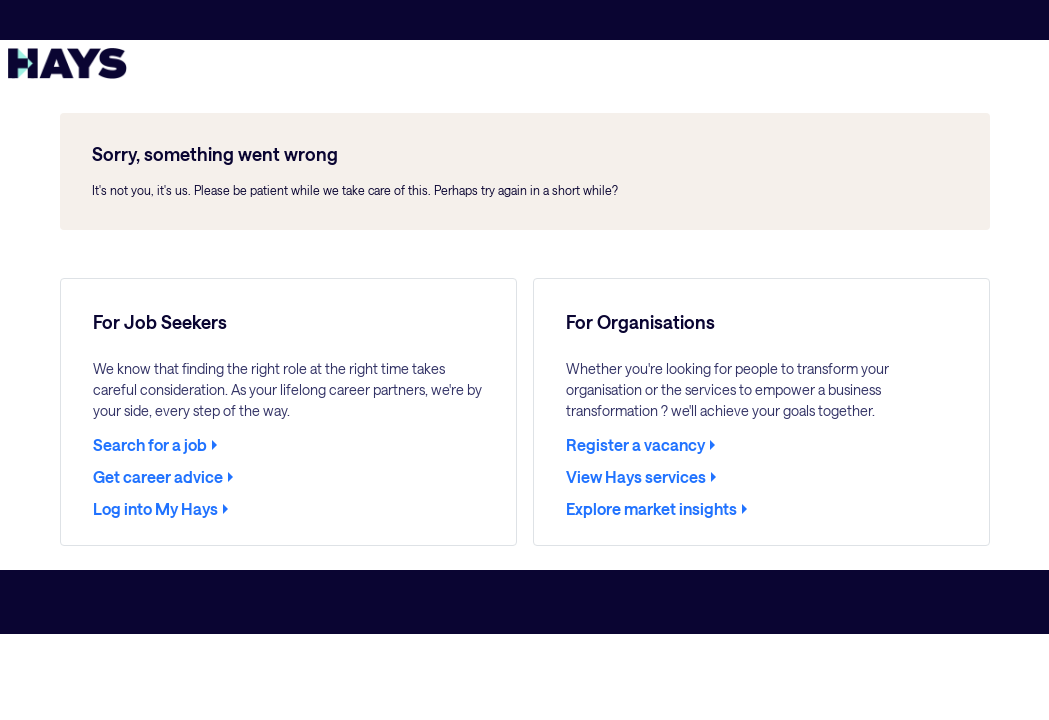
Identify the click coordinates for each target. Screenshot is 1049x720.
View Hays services (636, 477)
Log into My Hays (155, 509)
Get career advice (158, 477)
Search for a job (150, 445)
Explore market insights (651, 509)
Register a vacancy (635, 445)
